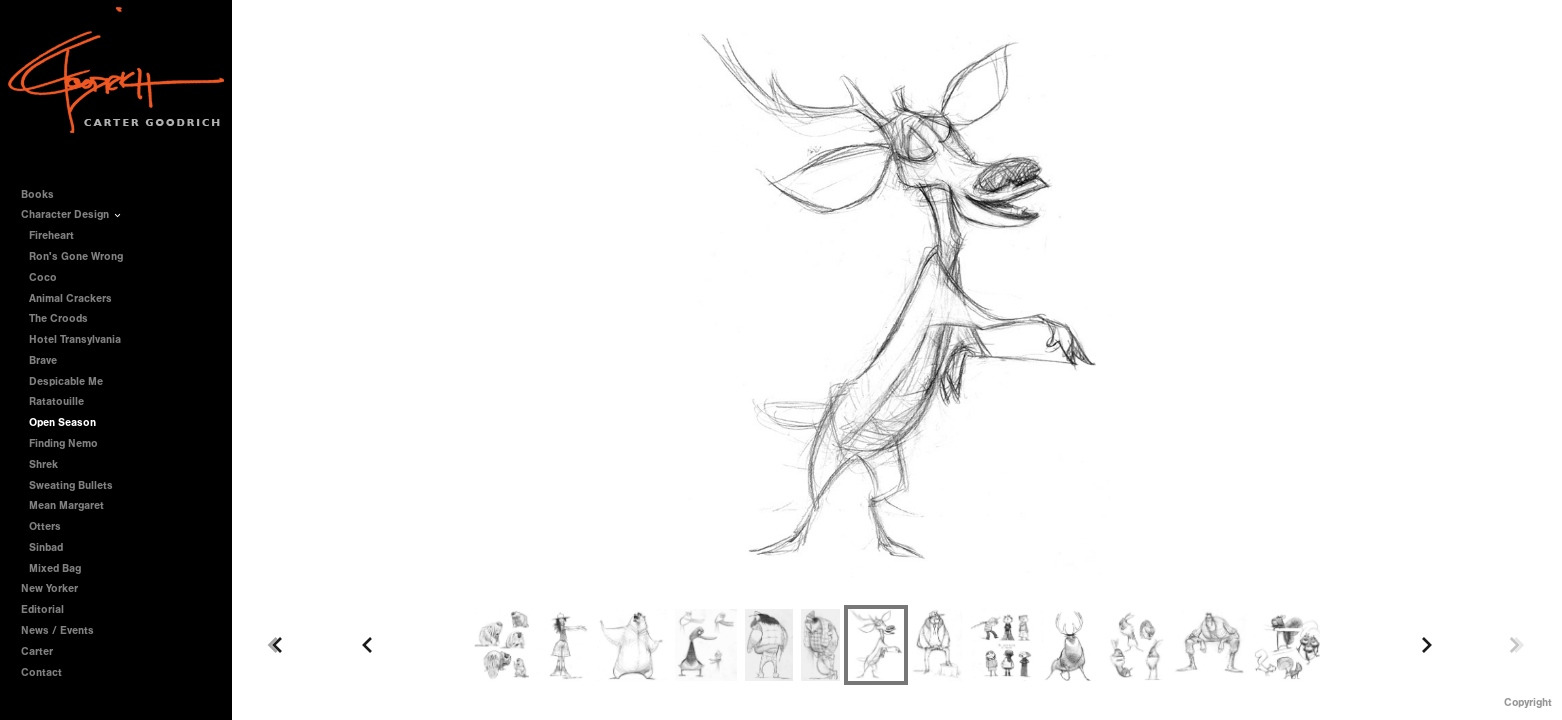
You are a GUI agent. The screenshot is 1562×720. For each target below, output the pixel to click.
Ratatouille (56, 401)
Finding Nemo (63, 443)
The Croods (58, 318)
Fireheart (51, 235)
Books (44, 194)
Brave (43, 360)
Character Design (72, 214)
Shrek (43, 464)
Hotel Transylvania (75, 339)
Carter (37, 651)
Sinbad (46, 547)
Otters (45, 526)
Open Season (62, 422)
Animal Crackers (70, 298)
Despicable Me (66, 381)
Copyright (1528, 702)
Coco (43, 277)
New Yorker (49, 588)
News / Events (57, 630)
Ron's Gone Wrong (76, 256)
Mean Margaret (66, 505)
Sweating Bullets (71, 485)
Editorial (42, 609)
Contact (41, 672)
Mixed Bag (55, 568)
